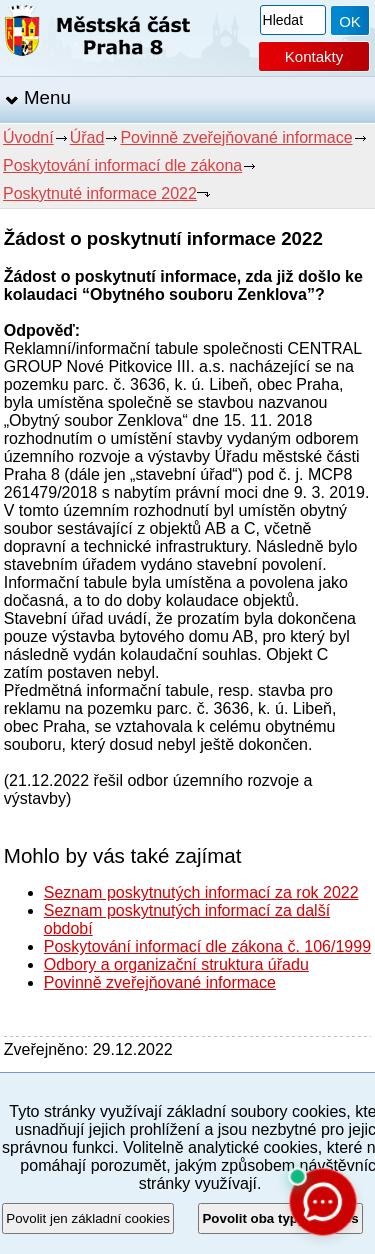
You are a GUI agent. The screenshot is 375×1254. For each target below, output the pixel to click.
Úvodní (28, 137)
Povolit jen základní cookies (88, 1218)
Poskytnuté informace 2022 (100, 193)
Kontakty (314, 56)
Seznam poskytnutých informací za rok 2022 (201, 892)
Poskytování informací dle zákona (122, 165)
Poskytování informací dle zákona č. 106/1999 (207, 946)
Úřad (87, 137)
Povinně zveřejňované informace (236, 137)
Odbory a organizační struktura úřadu (176, 964)
